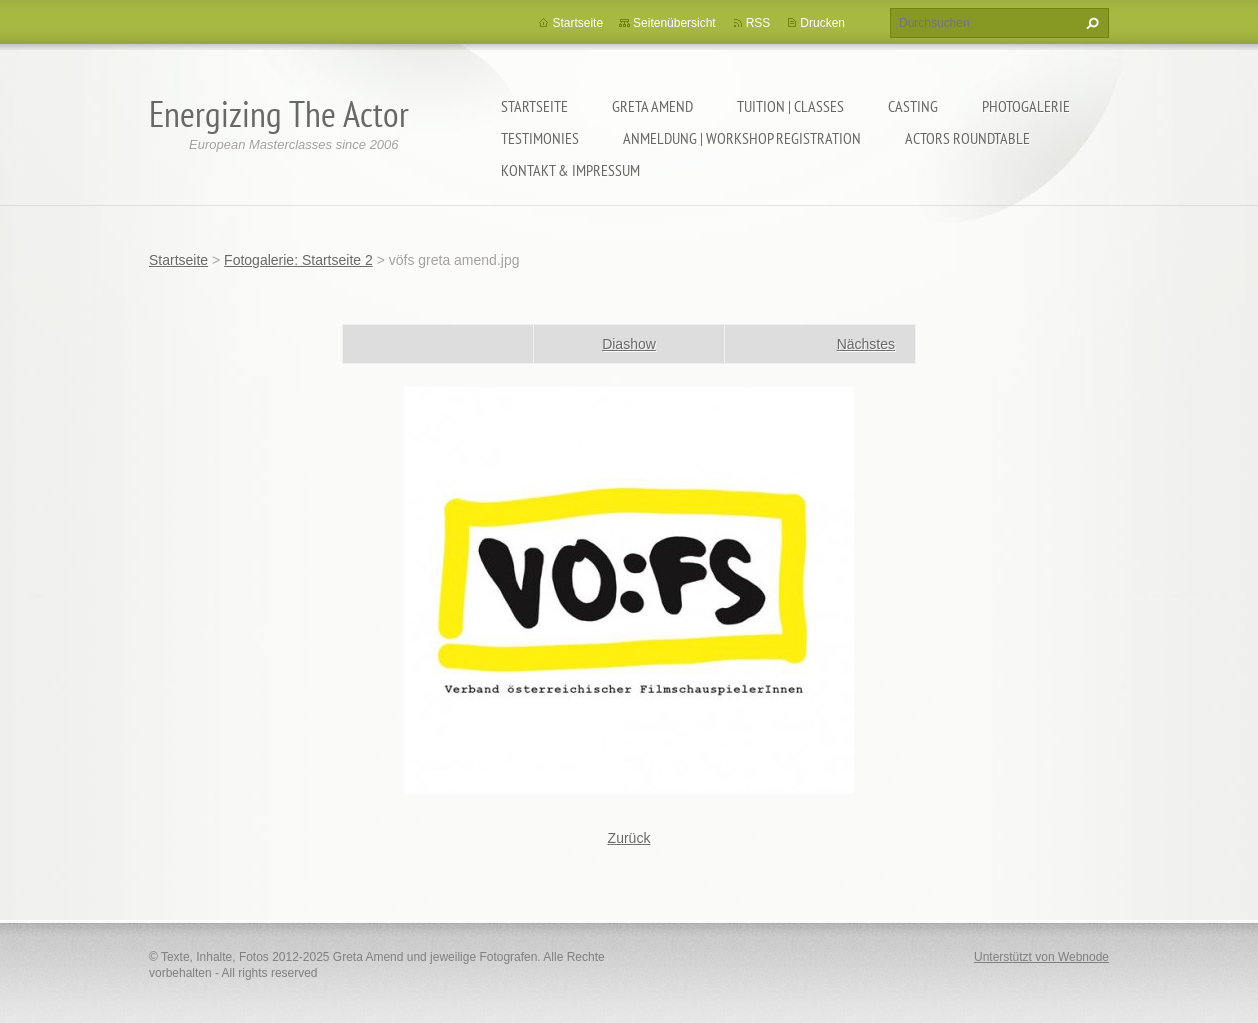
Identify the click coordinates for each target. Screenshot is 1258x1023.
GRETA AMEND (652, 106)
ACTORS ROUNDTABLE (967, 138)
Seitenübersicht (674, 23)
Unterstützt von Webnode (1041, 957)
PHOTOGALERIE (1026, 106)
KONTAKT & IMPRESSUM (570, 170)
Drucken (822, 23)
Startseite (534, 106)
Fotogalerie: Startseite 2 (298, 260)
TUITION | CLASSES (790, 106)
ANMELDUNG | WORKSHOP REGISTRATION (742, 138)
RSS (758, 23)
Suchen (1090, 23)
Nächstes (866, 344)
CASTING (913, 106)
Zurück (629, 838)
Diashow (629, 344)
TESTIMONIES (540, 138)
